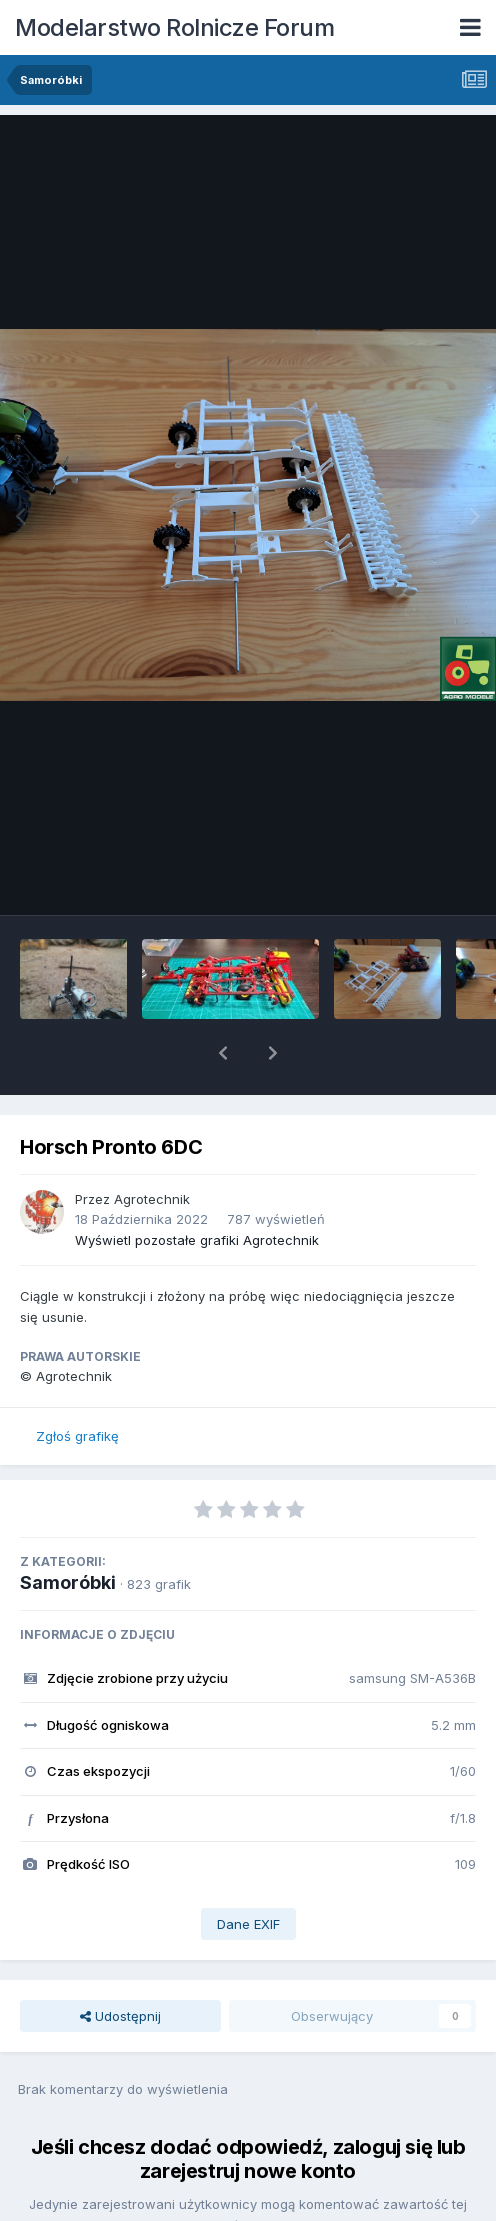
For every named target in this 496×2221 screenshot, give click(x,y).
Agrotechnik (152, 1147)
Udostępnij (120, 1964)
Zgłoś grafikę (77, 1384)
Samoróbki (68, 1530)
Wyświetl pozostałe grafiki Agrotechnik (197, 1188)
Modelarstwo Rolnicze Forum (174, 27)
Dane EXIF (248, 1872)
